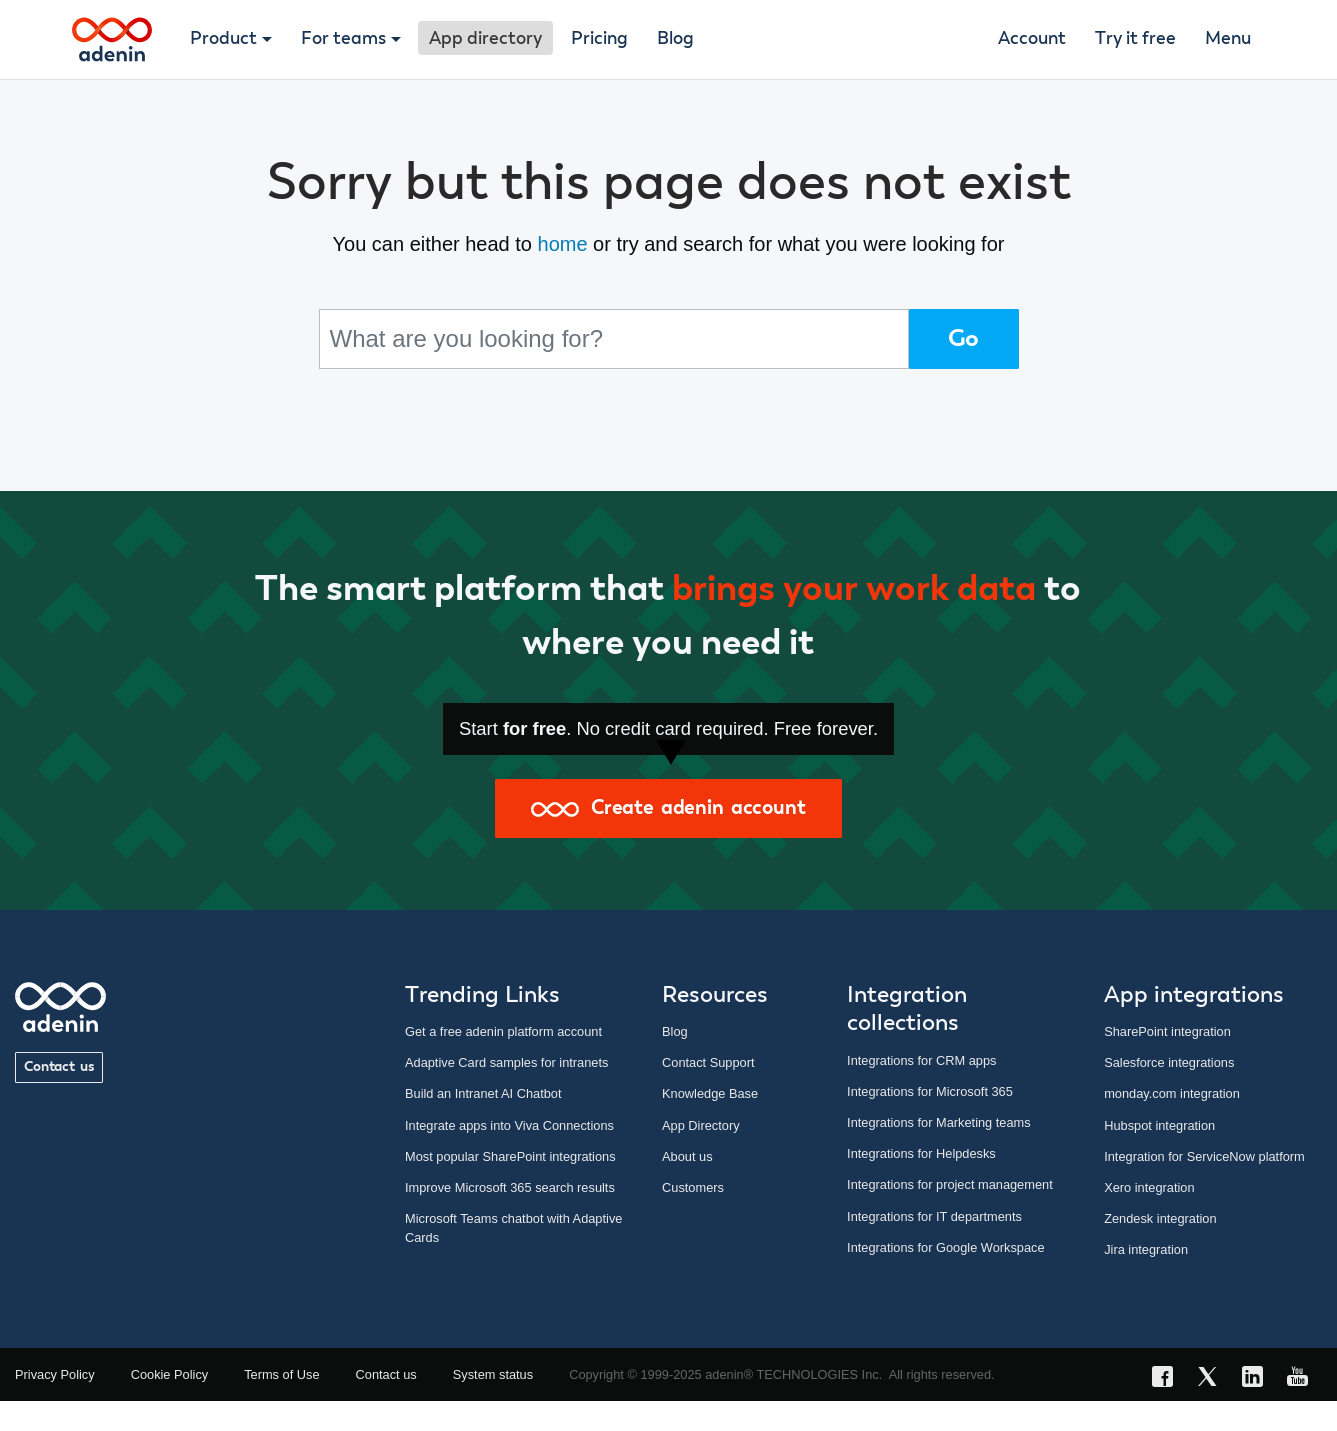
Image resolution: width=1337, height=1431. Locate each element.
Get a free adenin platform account (503, 1031)
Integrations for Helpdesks (921, 1153)
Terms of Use (281, 1374)
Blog (675, 39)
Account (1032, 39)
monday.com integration (1172, 1093)
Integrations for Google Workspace (946, 1247)
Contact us (59, 1067)
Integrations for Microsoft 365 (930, 1091)
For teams (343, 39)
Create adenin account (668, 808)
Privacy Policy (55, 1374)
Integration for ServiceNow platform (1204, 1156)
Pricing (599, 39)
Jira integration (1146, 1249)
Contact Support (708, 1062)
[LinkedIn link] (1258, 1379)
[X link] (1213, 1379)
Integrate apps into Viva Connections (509, 1125)
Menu (1228, 39)
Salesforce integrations (1169, 1062)
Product (223, 39)
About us (687, 1156)
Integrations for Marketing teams (939, 1122)
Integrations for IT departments (934, 1216)
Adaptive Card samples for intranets (506, 1062)
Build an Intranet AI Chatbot (483, 1093)
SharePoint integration (1167, 1031)
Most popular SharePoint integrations (510, 1156)
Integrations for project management (950, 1184)
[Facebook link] (1168, 1379)
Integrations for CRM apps (921, 1060)
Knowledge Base (710, 1093)
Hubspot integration (1159, 1125)
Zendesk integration (1160, 1218)
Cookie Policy (170, 1374)
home (563, 244)
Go (964, 339)
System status (493, 1374)
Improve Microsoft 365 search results (510, 1187)
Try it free (1135, 39)
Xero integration (1149, 1187)
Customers (693, 1187)
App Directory (701, 1125)
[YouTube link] (1303, 1379)
